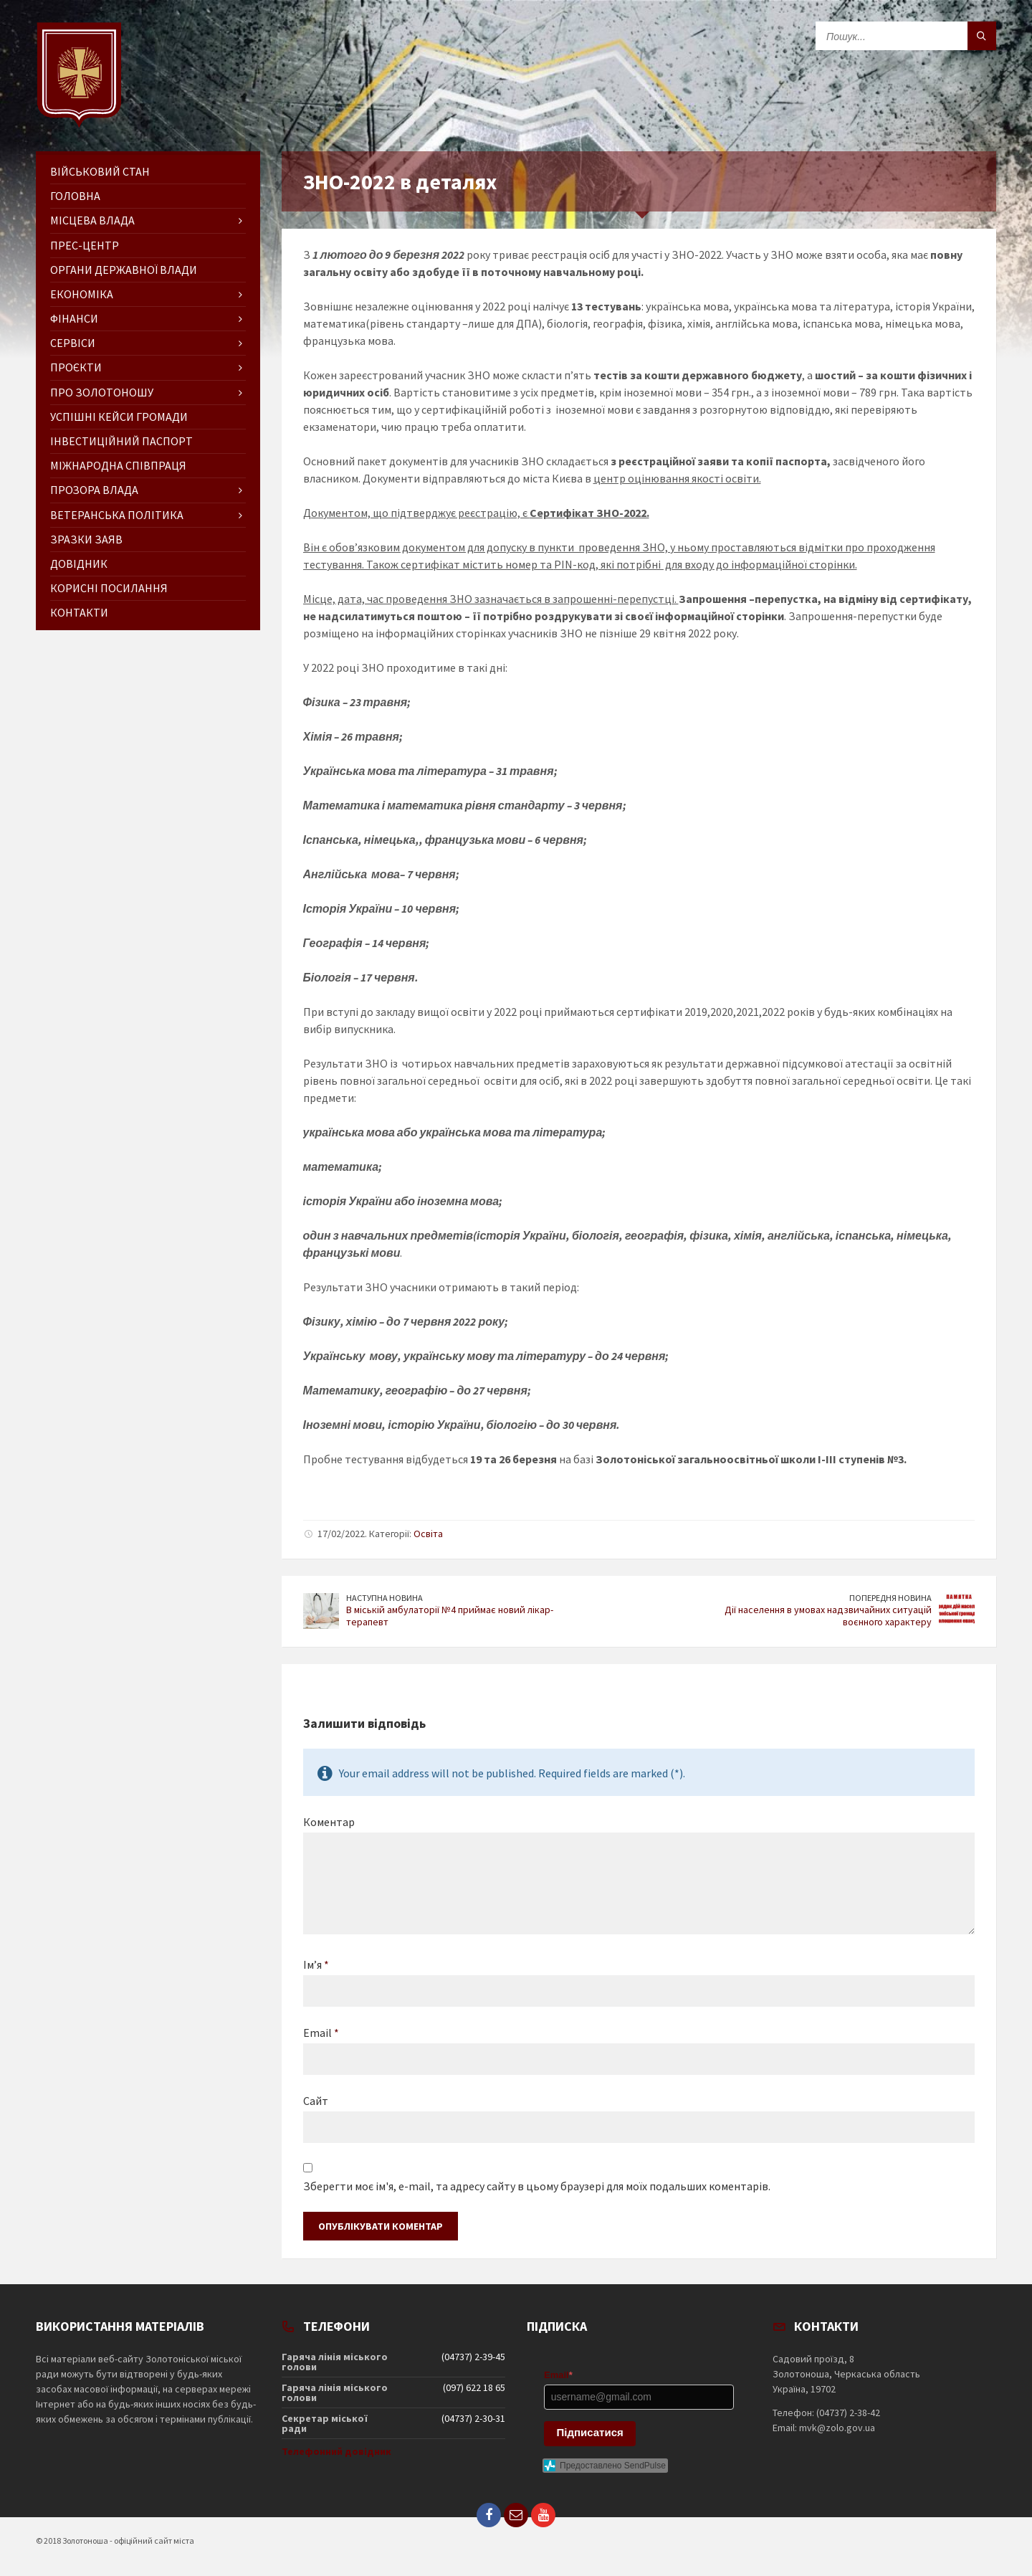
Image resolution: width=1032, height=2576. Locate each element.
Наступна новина (384, 1597)
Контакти (79, 612)
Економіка (81, 294)
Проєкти (76, 367)
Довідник (79, 563)
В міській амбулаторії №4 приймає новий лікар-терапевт (449, 1615)
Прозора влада (94, 490)
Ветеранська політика (116, 515)
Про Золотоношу (101, 392)
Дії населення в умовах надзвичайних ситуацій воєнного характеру (828, 1615)
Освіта (428, 1533)
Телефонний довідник (336, 2451)
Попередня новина (890, 1597)
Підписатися (590, 2432)
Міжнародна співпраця (118, 465)
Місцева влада (92, 220)
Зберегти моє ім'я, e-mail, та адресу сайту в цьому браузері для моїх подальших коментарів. (536, 2186)
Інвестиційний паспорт (121, 441)
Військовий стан (100, 171)
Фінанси (74, 318)
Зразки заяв (86, 539)
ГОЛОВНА (75, 196)
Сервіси (72, 343)
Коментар (329, 1822)
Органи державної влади (123, 269)
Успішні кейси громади (119, 416)
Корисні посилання (109, 588)
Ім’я (316, 1964)
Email (321, 2032)
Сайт (315, 2100)
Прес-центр (84, 245)
